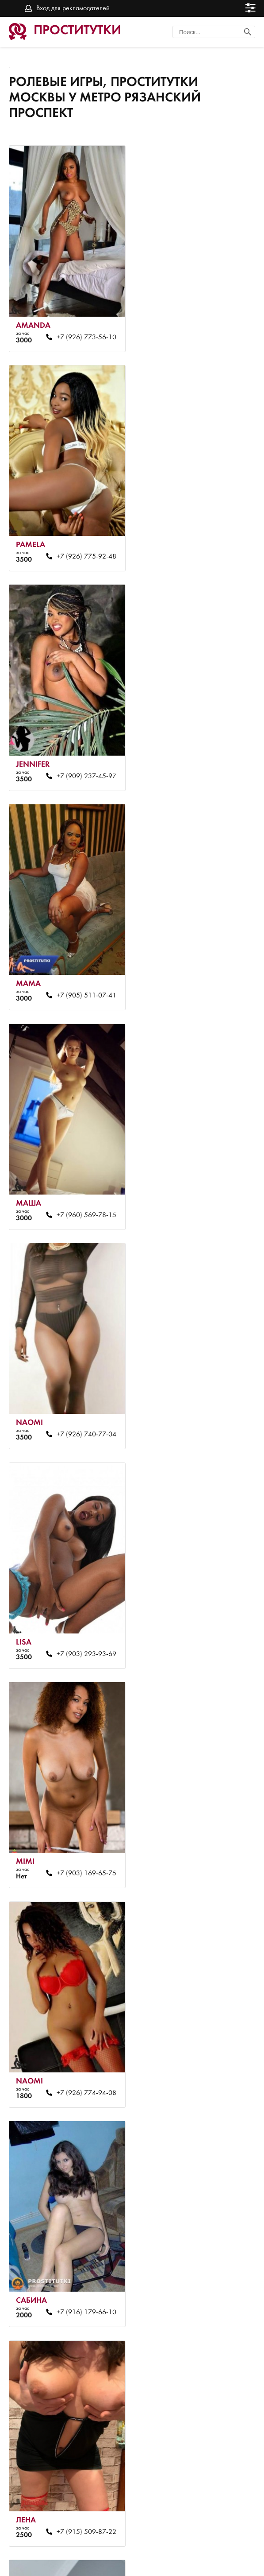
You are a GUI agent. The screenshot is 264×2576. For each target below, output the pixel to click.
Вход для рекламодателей (73, 8)
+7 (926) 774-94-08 (83, 1189)
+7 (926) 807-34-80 (83, 1618)
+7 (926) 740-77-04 (209, 760)
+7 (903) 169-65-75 (209, 975)
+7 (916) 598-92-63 (209, 1404)
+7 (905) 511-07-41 (209, 546)
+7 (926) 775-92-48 (209, 332)
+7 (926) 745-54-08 (209, 1618)
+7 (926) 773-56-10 (83, 332)
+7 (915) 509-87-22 (83, 1404)
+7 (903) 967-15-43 (209, 2047)
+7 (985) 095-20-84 (83, 2475)
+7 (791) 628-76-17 (83, 2261)
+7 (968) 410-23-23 (83, 2047)
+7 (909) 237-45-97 (83, 546)
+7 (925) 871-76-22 (209, 2261)
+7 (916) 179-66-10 (209, 1189)
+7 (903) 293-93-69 (83, 975)
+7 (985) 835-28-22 (209, 1832)
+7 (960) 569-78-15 (83, 760)
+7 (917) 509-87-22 (83, 1832)
